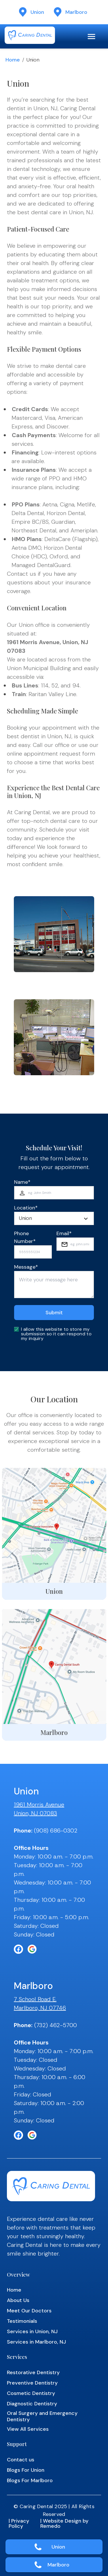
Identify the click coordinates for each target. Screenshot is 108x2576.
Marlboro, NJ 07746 (40, 2008)
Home (12, 59)
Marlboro (58, 2564)
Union (58, 2546)
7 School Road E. (35, 1999)
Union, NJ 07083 (35, 1813)
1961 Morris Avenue (39, 1804)
